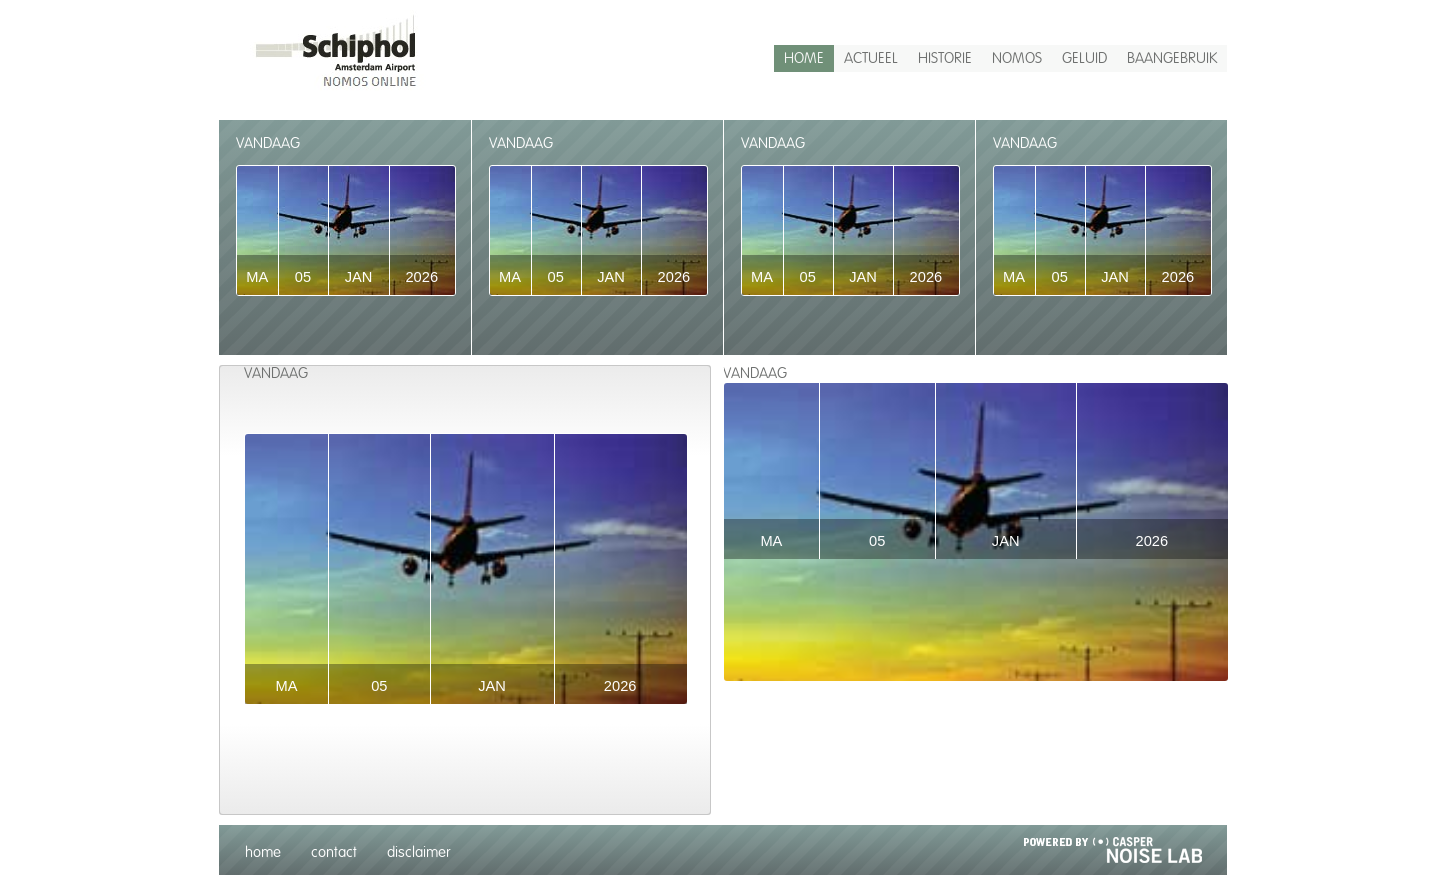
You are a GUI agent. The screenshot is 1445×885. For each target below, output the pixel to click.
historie (945, 58)
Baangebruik (1172, 58)
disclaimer (419, 852)
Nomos (1017, 58)
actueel (871, 58)
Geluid (1084, 58)
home (804, 58)
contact (334, 852)
